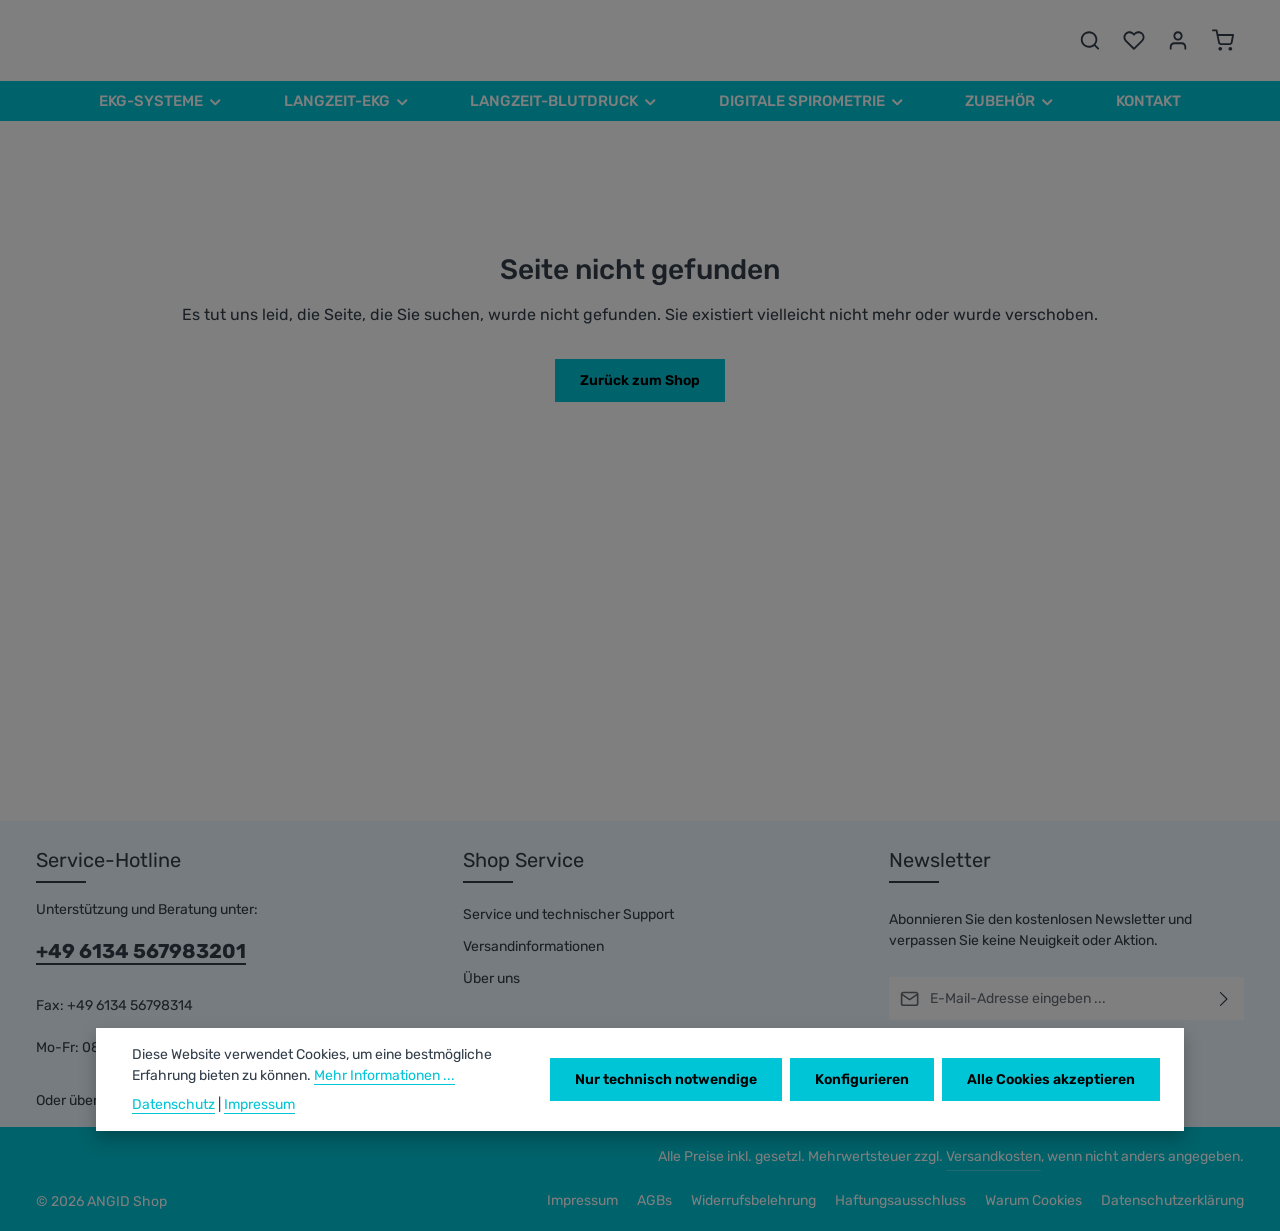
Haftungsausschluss (900, 1200)
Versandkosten (993, 1156)
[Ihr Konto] (1178, 40)
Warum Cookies (1033, 1200)
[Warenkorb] (1223, 40)
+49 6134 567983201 (141, 951)
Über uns (491, 978)
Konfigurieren (862, 1079)
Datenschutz (173, 1104)
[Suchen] (1090, 40)
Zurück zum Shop (640, 380)
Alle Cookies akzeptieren (1051, 1079)
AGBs (654, 1200)
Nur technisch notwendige (666, 1079)
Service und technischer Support (568, 914)
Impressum (582, 1200)
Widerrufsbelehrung (753, 1200)
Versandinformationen (533, 946)
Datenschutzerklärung (1172, 1200)
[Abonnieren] (1224, 998)
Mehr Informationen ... (384, 1075)
